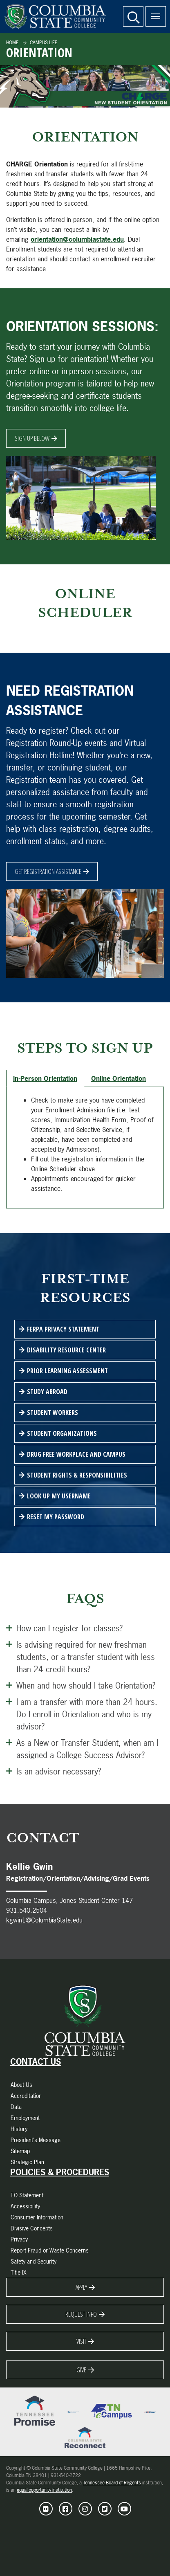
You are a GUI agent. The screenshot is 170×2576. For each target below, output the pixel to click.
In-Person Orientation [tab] (45, 1078)
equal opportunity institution (44, 2490)
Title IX (19, 2272)
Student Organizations (62, 1433)
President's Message (35, 2140)
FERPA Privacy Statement (63, 1329)
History (19, 2129)
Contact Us (35, 2062)
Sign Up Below (32, 438)
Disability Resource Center (66, 1349)
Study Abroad (47, 1391)
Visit (81, 2341)
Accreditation (26, 2096)
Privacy (19, 2239)
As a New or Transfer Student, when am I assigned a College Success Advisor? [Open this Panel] (82, 1748)
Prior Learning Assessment (67, 1370)
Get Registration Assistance (48, 871)
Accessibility (25, 2206)
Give (81, 2369)
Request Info (81, 2314)
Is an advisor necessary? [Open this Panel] (53, 1771)
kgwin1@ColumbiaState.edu (44, 1920)
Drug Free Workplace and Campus (76, 1454)
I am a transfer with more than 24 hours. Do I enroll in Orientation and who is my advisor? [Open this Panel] (81, 1714)
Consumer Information (37, 2217)
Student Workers (52, 1412)
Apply (81, 2287)
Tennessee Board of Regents (112, 2482)
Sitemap (20, 2151)
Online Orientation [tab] (118, 1078)
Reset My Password (55, 1516)
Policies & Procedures (59, 2172)
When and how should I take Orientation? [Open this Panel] (80, 1685)
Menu (152, 12)
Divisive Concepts (32, 2228)
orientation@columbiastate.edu (77, 239)
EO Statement (27, 2195)
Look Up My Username (59, 1495)
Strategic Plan (27, 2162)
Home (12, 42)
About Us (21, 2085)
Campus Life (43, 42)
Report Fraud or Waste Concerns (50, 2250)
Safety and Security (33, 2261)
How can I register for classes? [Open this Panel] (64, 1628)
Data (16, 2107)
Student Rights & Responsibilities (77, 1475)
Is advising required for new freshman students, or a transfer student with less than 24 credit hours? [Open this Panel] (80, 1656)
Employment (25, 2118)
